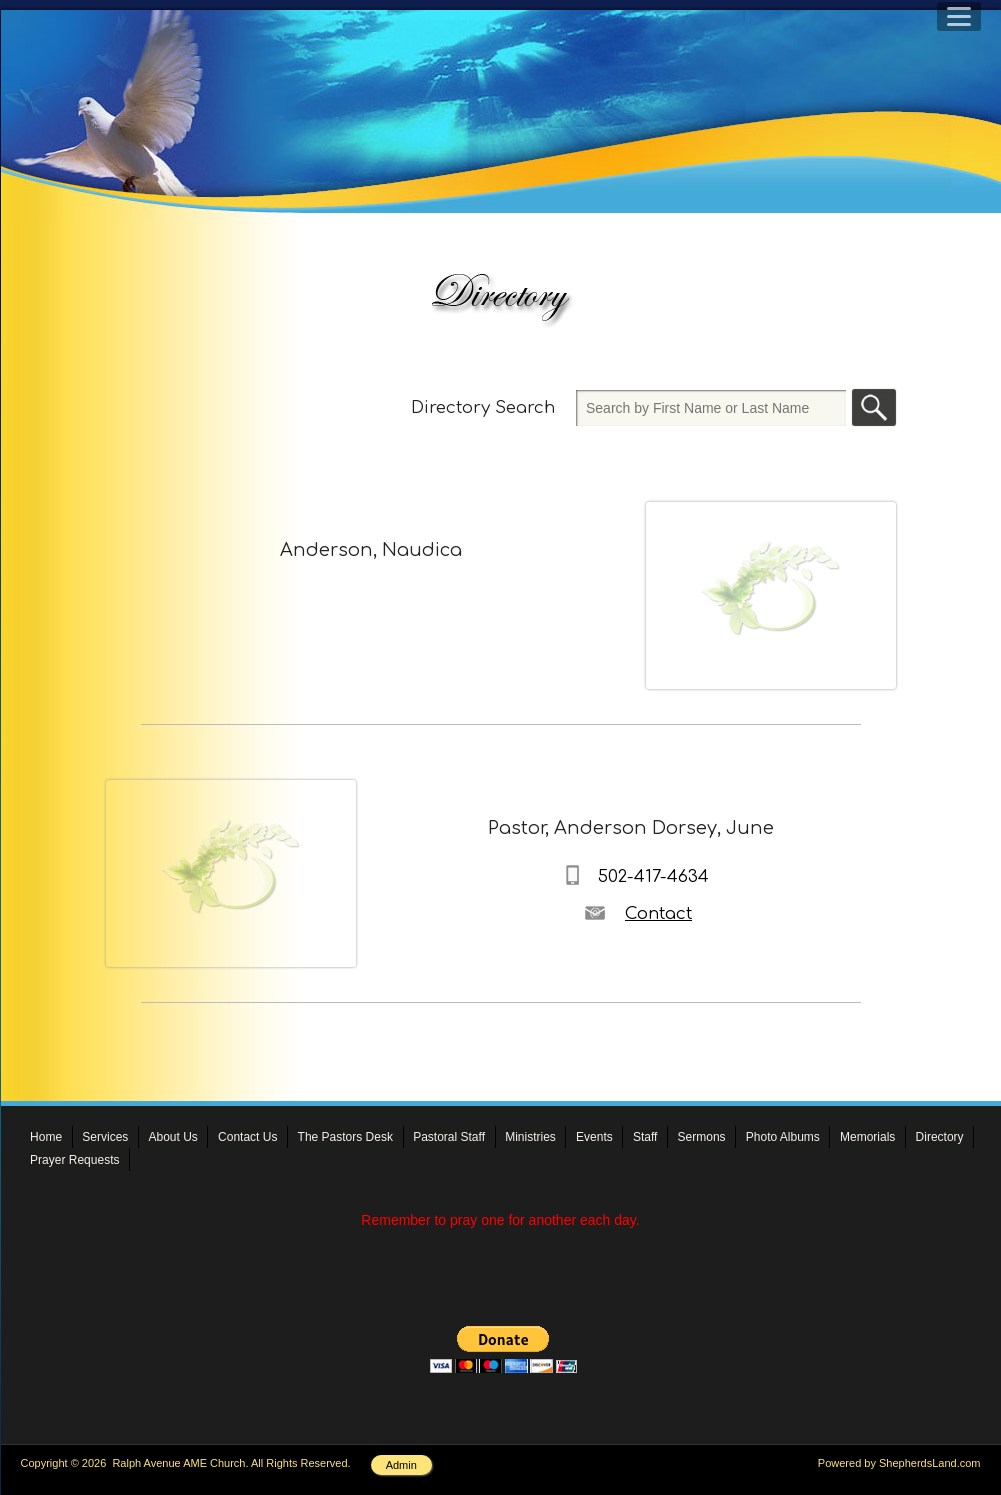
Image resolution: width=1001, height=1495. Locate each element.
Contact (658, 913)
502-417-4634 (653, 876)
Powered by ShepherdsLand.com (899, 1463)
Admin (401, 1465)
